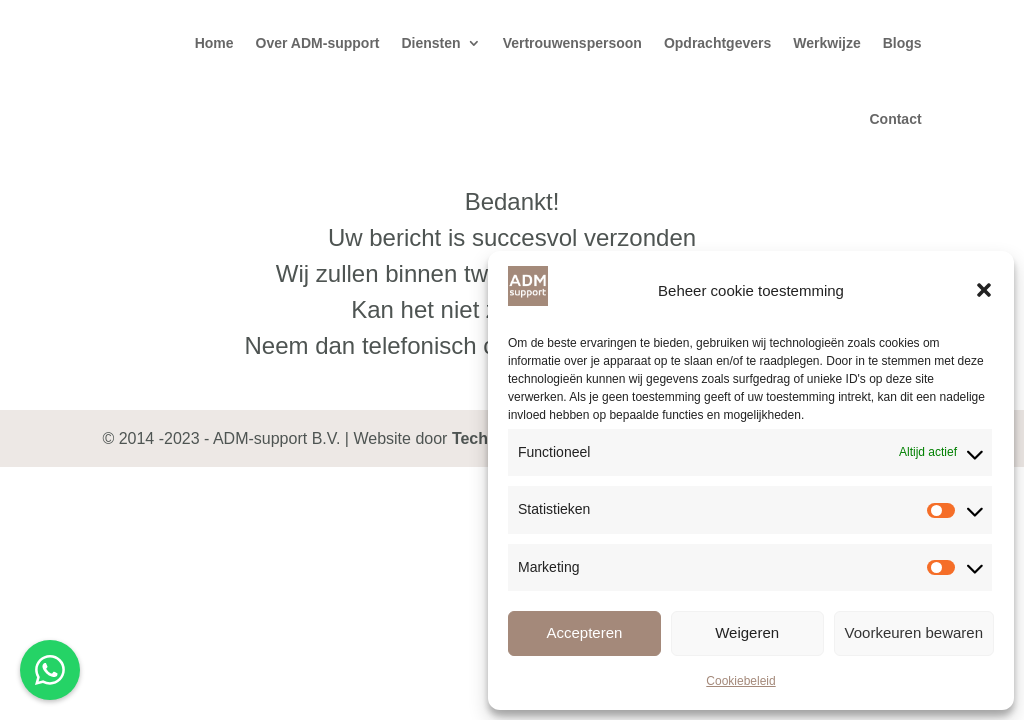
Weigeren (747, 632)
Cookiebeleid (740, 681)
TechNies (487, 438)
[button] (984, 290)
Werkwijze (826, 43)
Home (214, 43)
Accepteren (584, 632)
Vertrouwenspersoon (572, 43)
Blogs (902, 43)
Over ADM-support (318, 43)
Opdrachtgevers (717, 43)
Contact (895, 119)
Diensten (431, 43)
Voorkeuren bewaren (914, 632)
